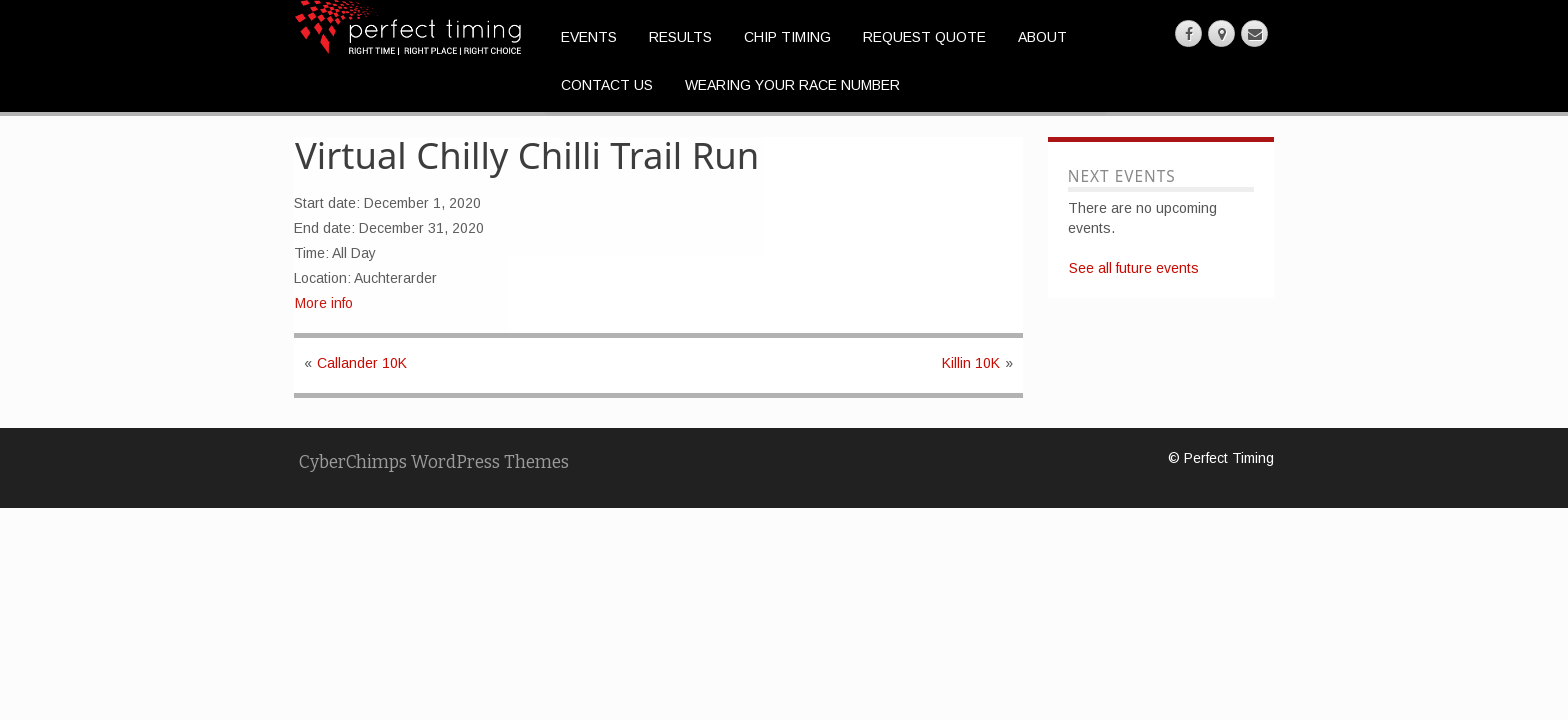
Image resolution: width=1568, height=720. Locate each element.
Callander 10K (362, 363)
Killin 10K (971, 363)
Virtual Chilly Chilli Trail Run (527, 155)
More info (324, 303)
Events (589, 37)
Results (680, 37)
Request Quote (924, 37)
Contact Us (607, 85)
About (1042, 37)
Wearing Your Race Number (792, 85)
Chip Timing (787, 37)
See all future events (1134, 268)
